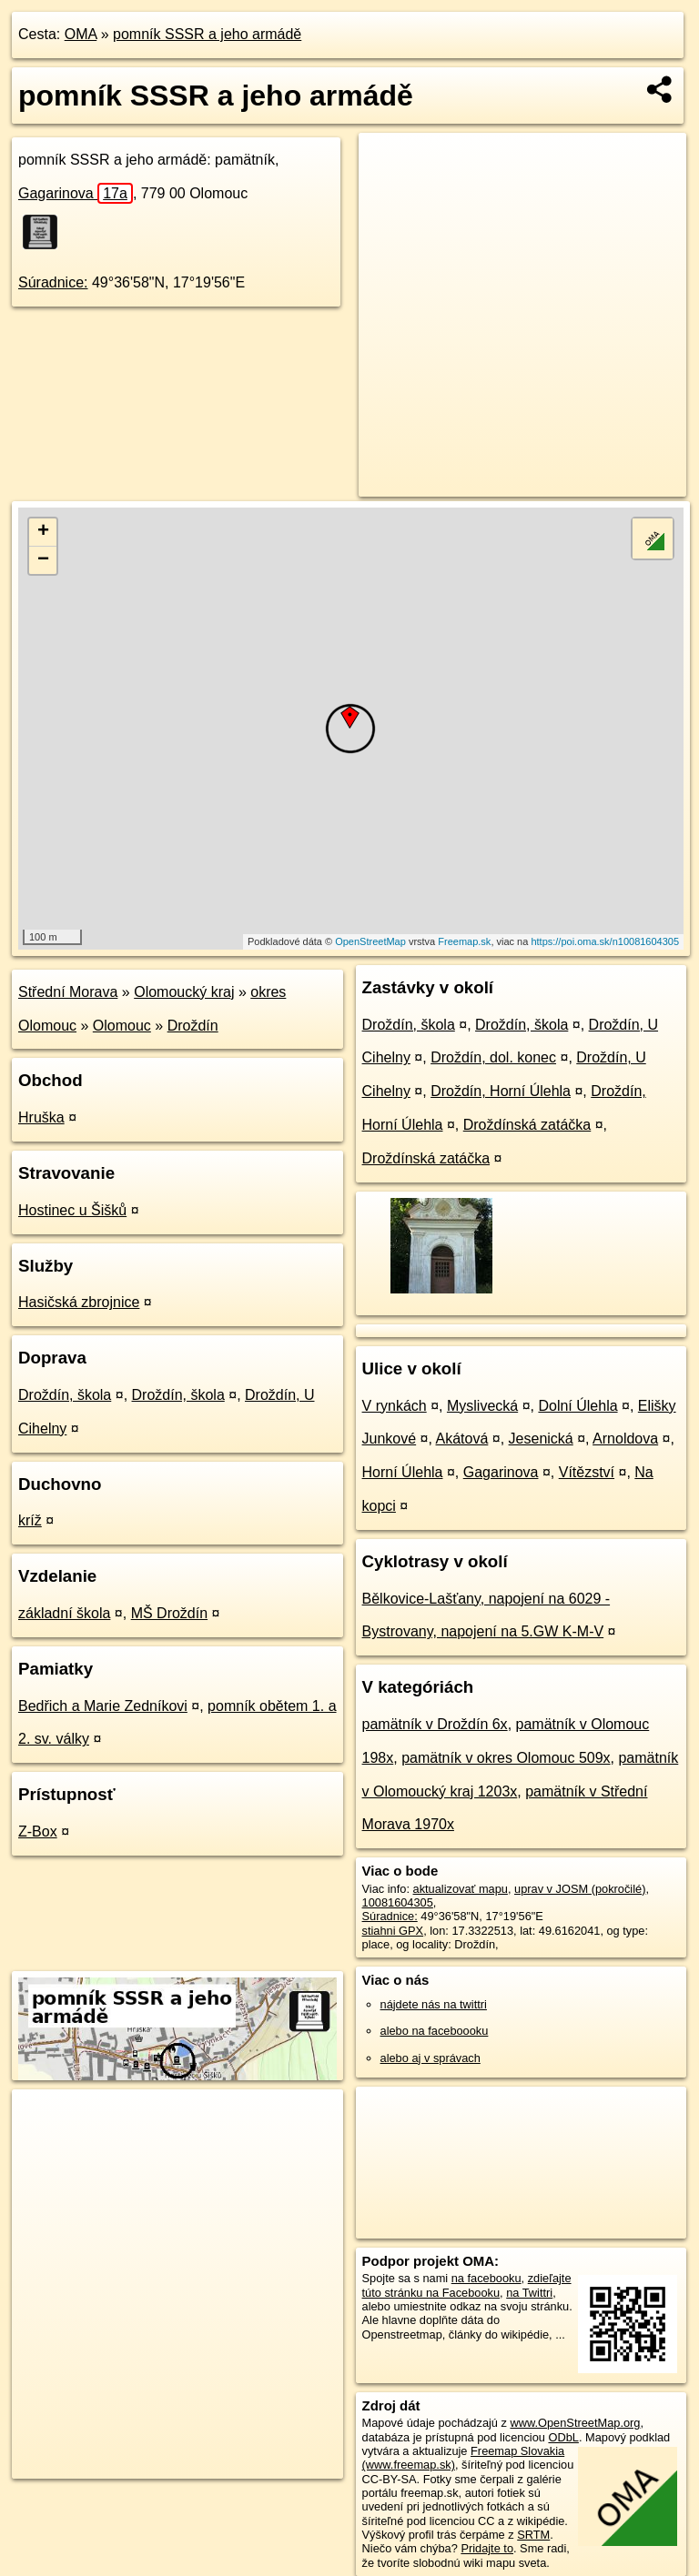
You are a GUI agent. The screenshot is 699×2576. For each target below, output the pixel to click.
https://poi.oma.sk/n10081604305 (605, 941)
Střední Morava (67, 992)
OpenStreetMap (370, 941)
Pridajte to (487, 2548)
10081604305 (397, 1902)
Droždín (192, 1025)
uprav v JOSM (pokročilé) (579, 1889)
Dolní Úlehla (577, 1406)
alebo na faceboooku (434, 2031)
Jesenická (541, 1438)
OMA (81, 34)
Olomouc (122, 1025)
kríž (30, 1520)
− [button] (43, 560)
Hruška (41, 1117)
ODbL (563, 2437)
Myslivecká (482, 1406)
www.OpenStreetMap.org (575, 2423)
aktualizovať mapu (460, 1889)
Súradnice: (53, 282)
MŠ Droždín (169, 1613)
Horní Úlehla (402, 1472)
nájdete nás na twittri (433, 2004)
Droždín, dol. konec (493, 1057)
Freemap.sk (464, 941)
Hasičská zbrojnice (78, 1302)
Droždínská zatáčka (527, 1124)
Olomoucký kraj (184, 992)
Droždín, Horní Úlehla (501, 1091)
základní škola (64, 1613)
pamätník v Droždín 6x (435, 1724)
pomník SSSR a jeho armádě (207, 34)
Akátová (462, 1438)
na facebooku (486, 2278)
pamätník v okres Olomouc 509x (505, 1758)
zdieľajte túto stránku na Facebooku (467, 2285)
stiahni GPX (393, 1930)
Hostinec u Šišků (72, 1210)
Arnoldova (625, 1438)
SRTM (533, 2534)
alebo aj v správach (430, 2058)
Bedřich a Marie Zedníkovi (102, 1706)
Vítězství (586, 1472)
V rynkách (394, 1406)
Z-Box (37, 1831)
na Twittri (529, 2292)
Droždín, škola (64, 1395)
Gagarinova (75, 193)
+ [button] (43, 532)
